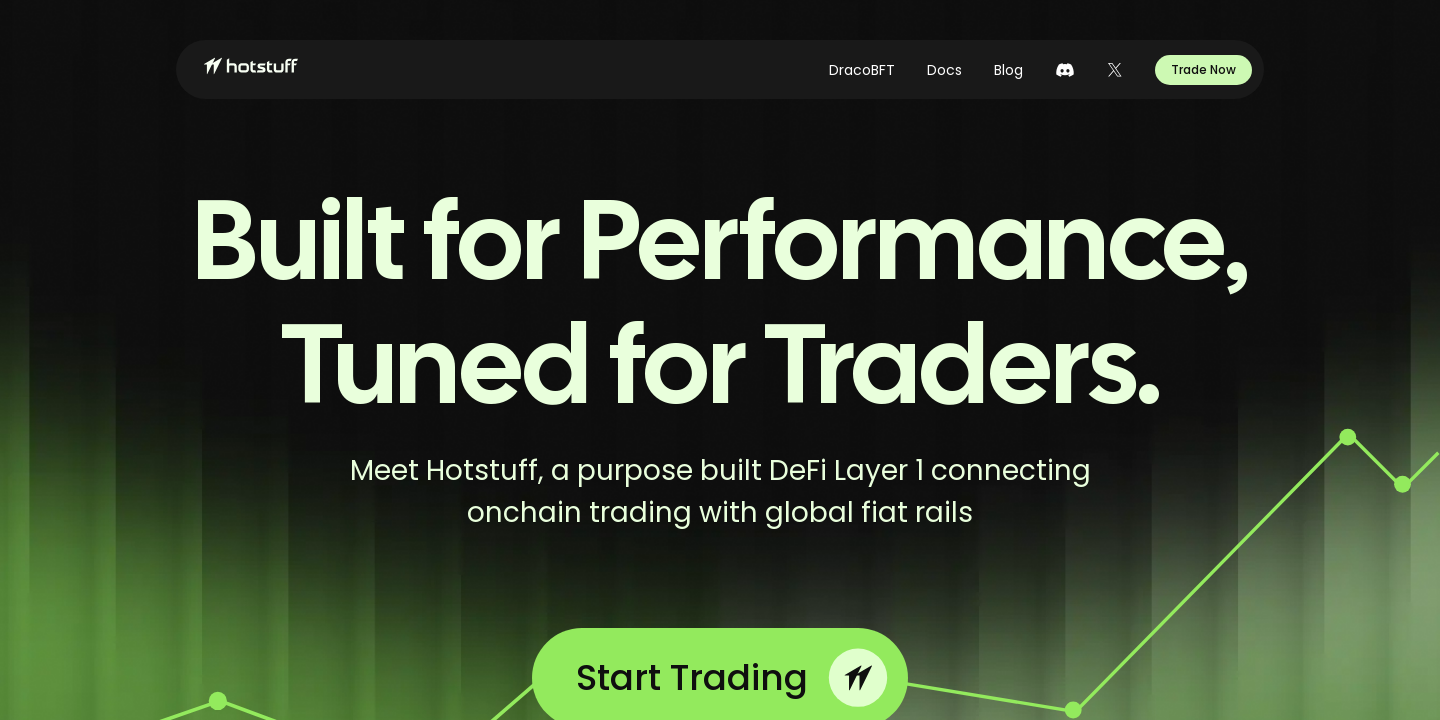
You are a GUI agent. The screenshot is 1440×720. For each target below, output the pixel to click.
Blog (1008, 70)
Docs (944, 70)
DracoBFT (862, 70)
